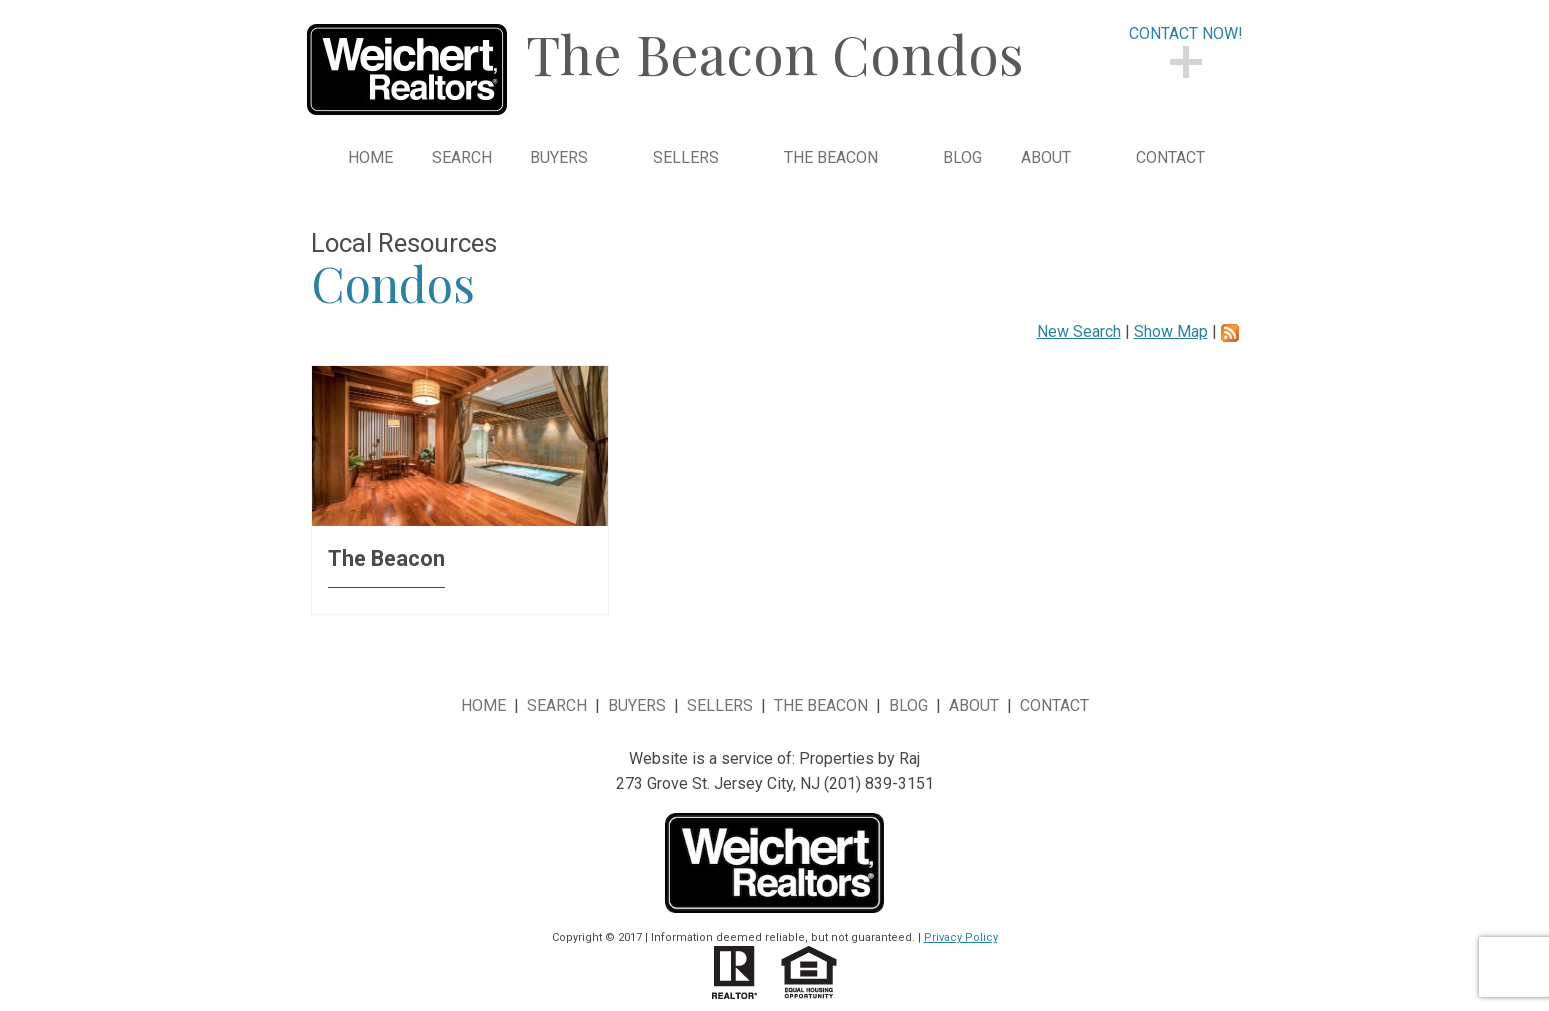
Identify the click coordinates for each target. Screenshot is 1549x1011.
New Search (1079, 331)
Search (462, 158)
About (974, 705)
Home (370, 158)
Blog (962, 158)
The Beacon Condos (775, 53)
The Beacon (821, 705)
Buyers (637, 705)
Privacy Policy (961, 937)
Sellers (720, 705)
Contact (1170, 158)
